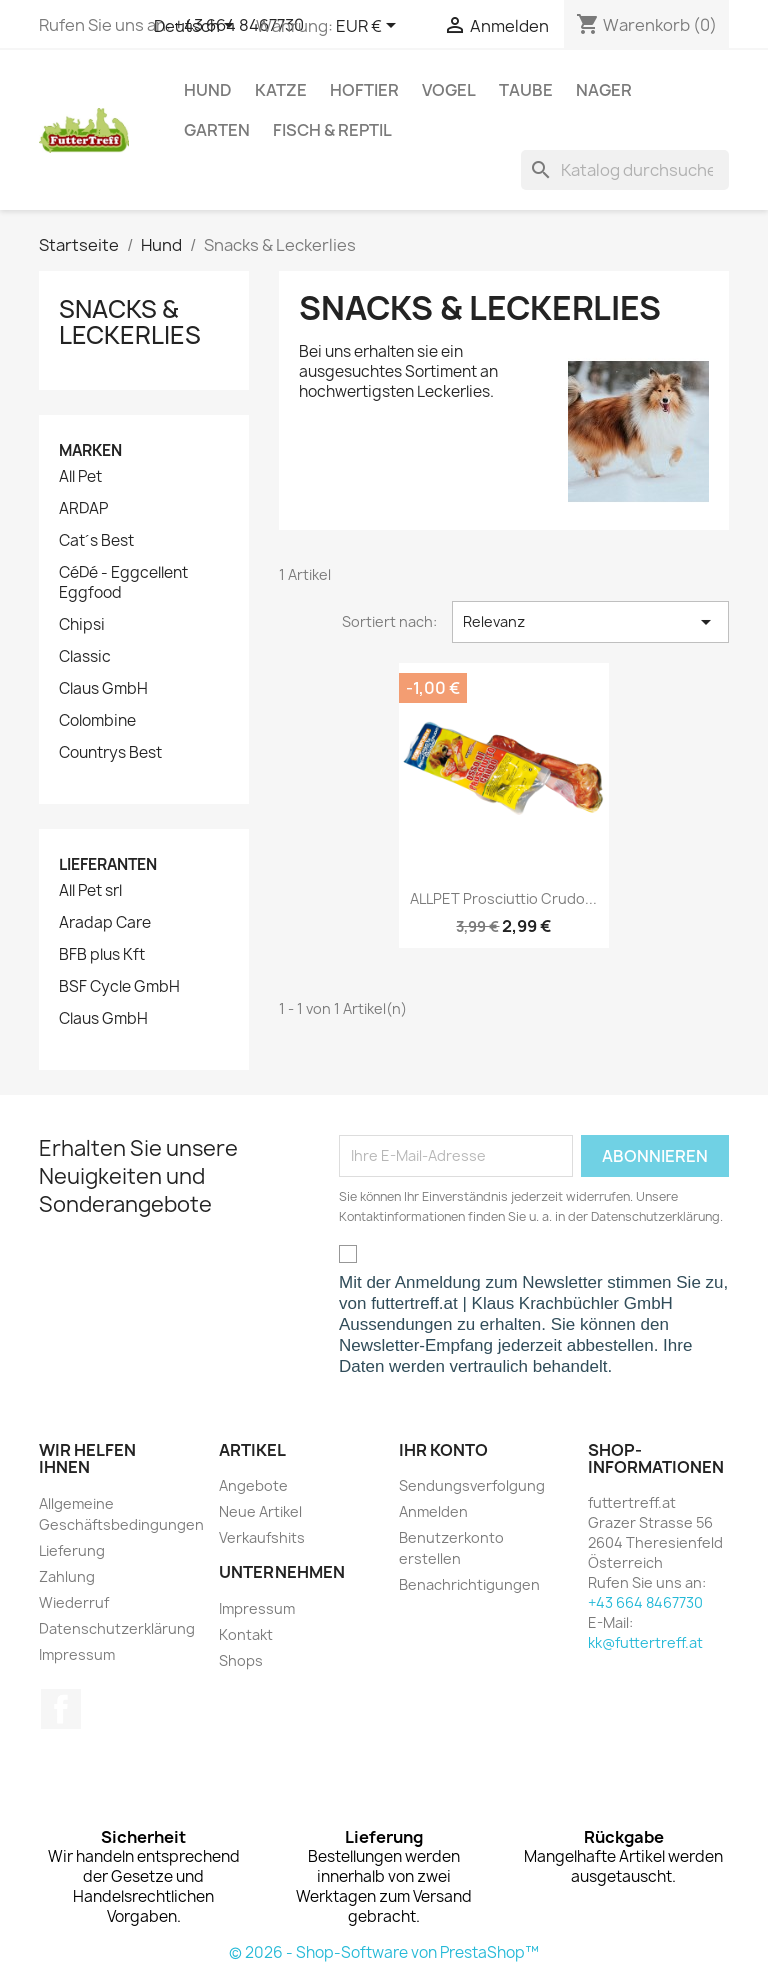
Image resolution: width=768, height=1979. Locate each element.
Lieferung (72, 1550)
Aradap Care (105, 923)
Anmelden (433, 1511)
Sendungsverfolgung (472, 1485)
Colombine (97, 721)
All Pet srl (90, 891)
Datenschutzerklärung (117, 1628)
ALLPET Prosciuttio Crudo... (503, 898)
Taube (526, 90)
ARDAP (83, 509)
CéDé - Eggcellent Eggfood (123, 583)
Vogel (449, 90)
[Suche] (625, 170)
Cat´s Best (96, 541)
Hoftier (364, 90)
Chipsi (82, 625)
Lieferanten (108, 864)
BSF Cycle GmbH (119, 987)
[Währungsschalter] (369, 27)
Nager (604, 90)
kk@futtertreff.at (645, 1642)
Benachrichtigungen (469, 1584)
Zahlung (67, 1576)
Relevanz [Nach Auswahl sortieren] (590, 622)
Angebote (253, 1485)
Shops (241, 1660)
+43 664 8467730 (645, 1602)
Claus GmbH (103, 689)
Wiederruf (74, 1602)
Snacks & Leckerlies (130, 322)
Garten (217, 130)
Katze (281, 90)
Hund (208, 90)
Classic (85, 657)
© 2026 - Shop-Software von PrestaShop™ (384, 1952)
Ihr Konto (443, 1450)
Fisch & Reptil (332, 130)
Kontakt (246, 1634)
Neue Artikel (260, 1511)
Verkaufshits (262, 1537)
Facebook (61, 1709)
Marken (90, 450)
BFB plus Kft (102, 955)
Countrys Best (110, 753)
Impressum (77, 1654)
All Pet (80, 477)
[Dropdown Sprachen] (197, 27)
